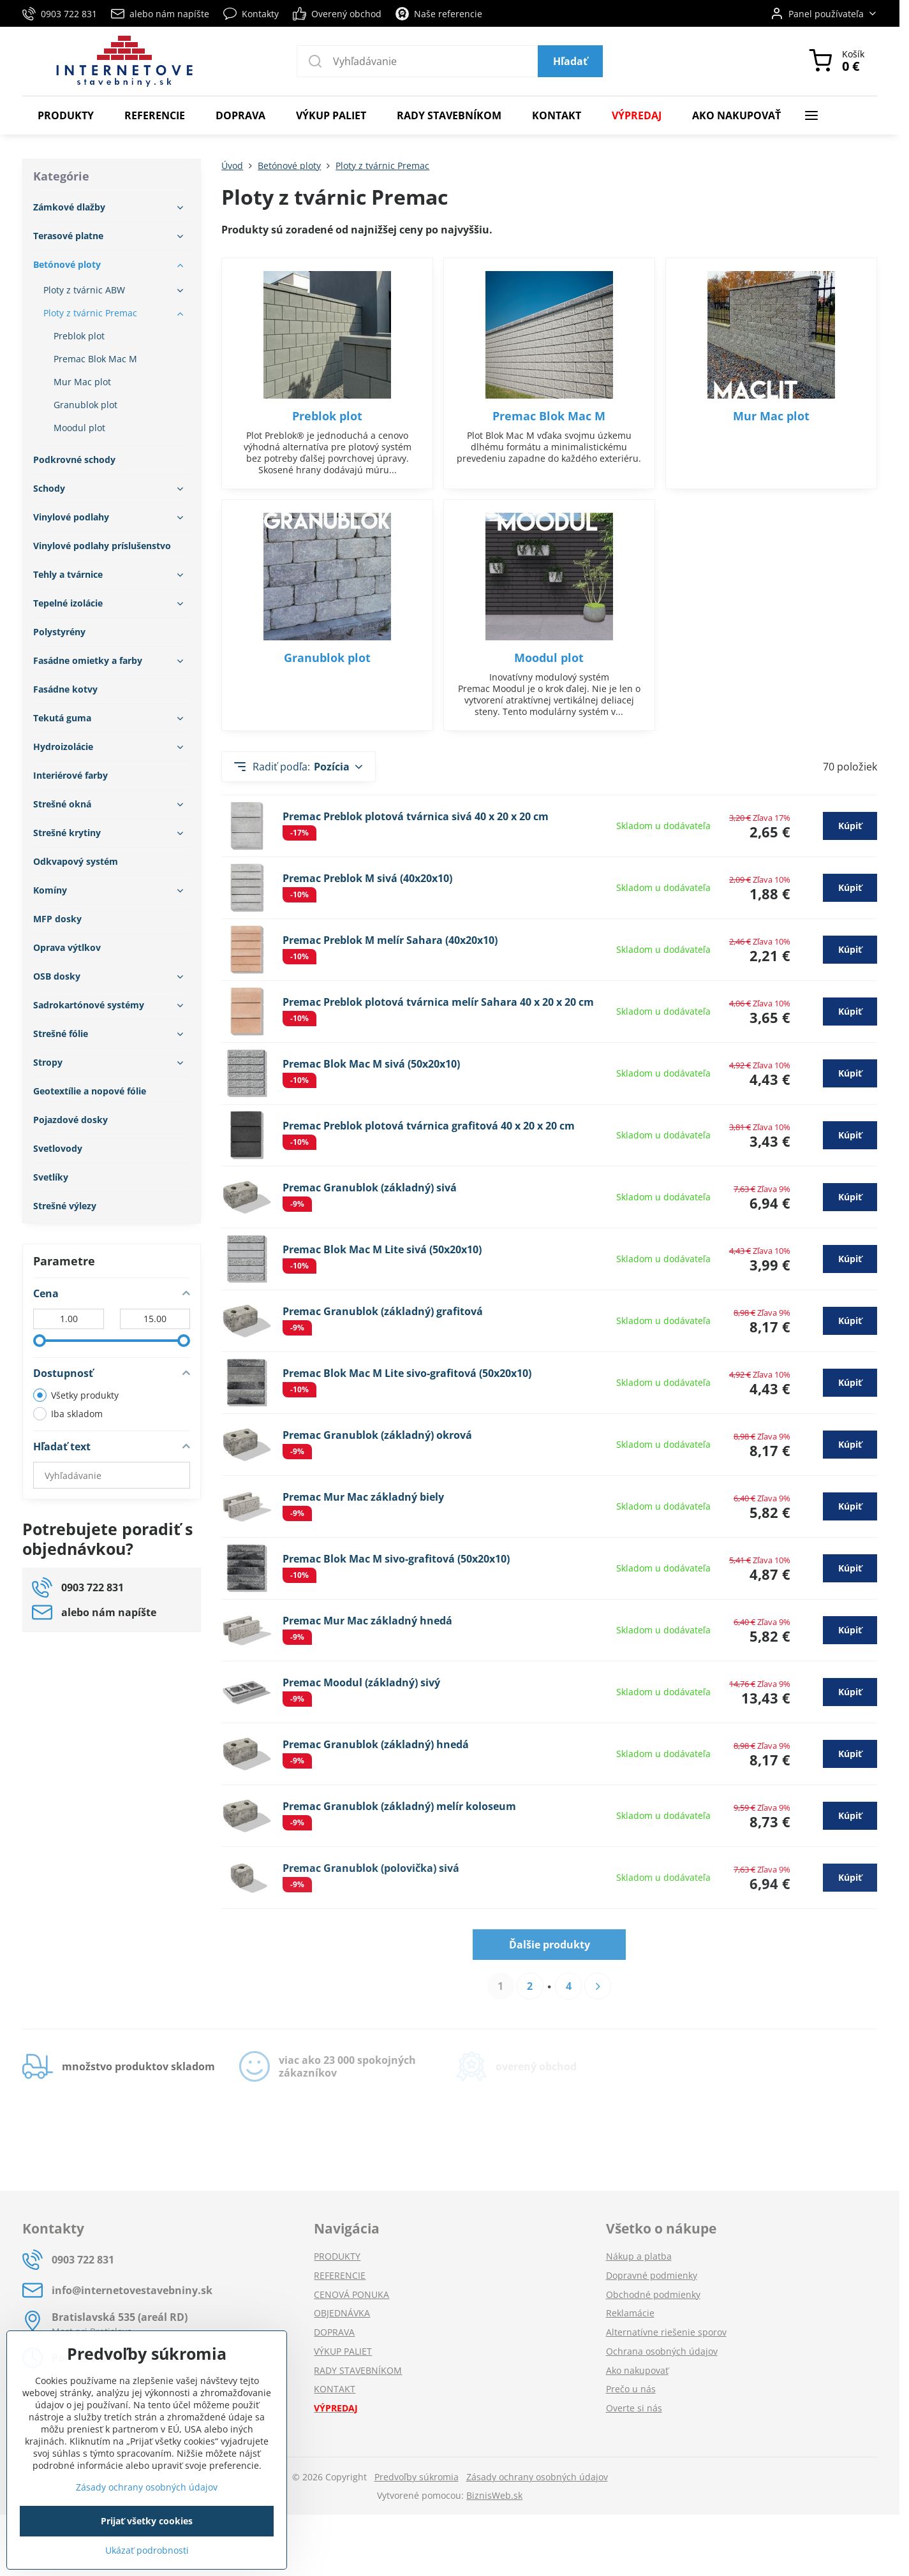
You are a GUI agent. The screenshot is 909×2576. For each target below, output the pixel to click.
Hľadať (570, 61)
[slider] (39, 1340)
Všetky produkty (76, 1395)
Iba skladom (68, 1413)
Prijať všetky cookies (147, 2521)
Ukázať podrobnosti (147, 2550)
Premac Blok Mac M (548, 415)
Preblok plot (327, 415)
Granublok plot (327, 657)
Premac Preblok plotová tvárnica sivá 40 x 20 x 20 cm (416, 816)
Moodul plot (549, 657)
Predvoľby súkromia (416, 2477)
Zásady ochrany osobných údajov (537, 2477)
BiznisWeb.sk (494, 2495)
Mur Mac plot (771, 415)
